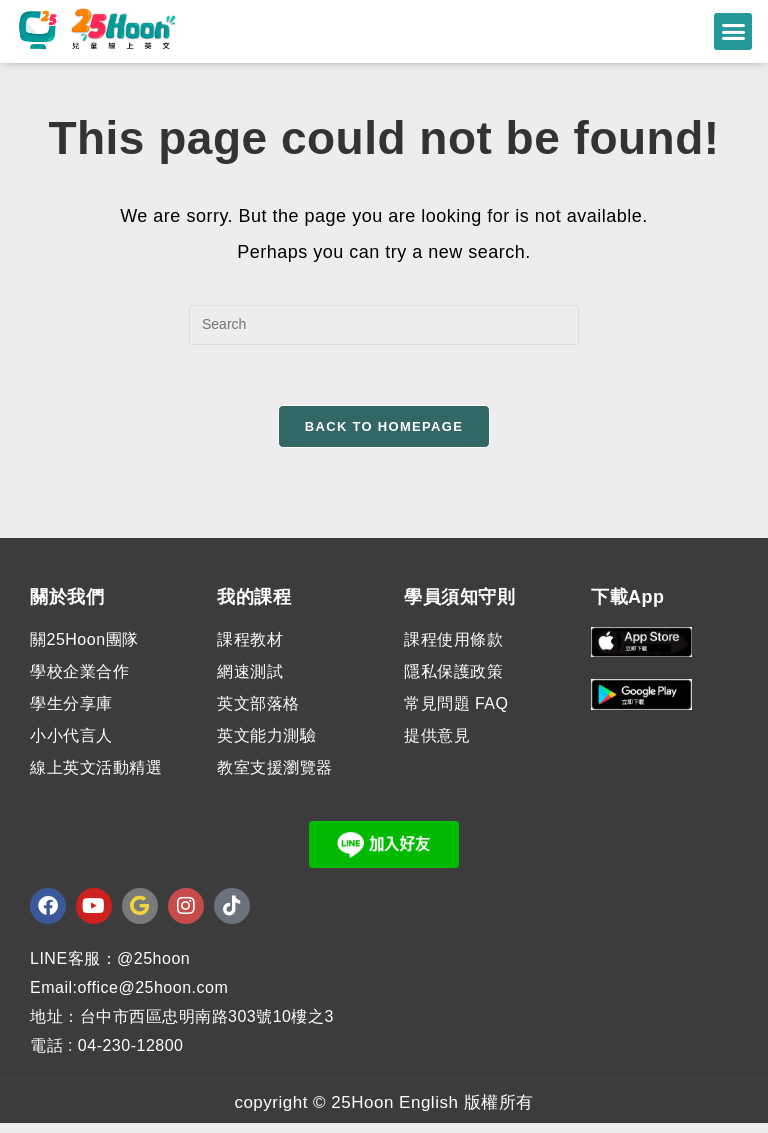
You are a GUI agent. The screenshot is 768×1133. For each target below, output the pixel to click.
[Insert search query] (384, 334)
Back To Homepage (384, 435)
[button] (733, 32)
